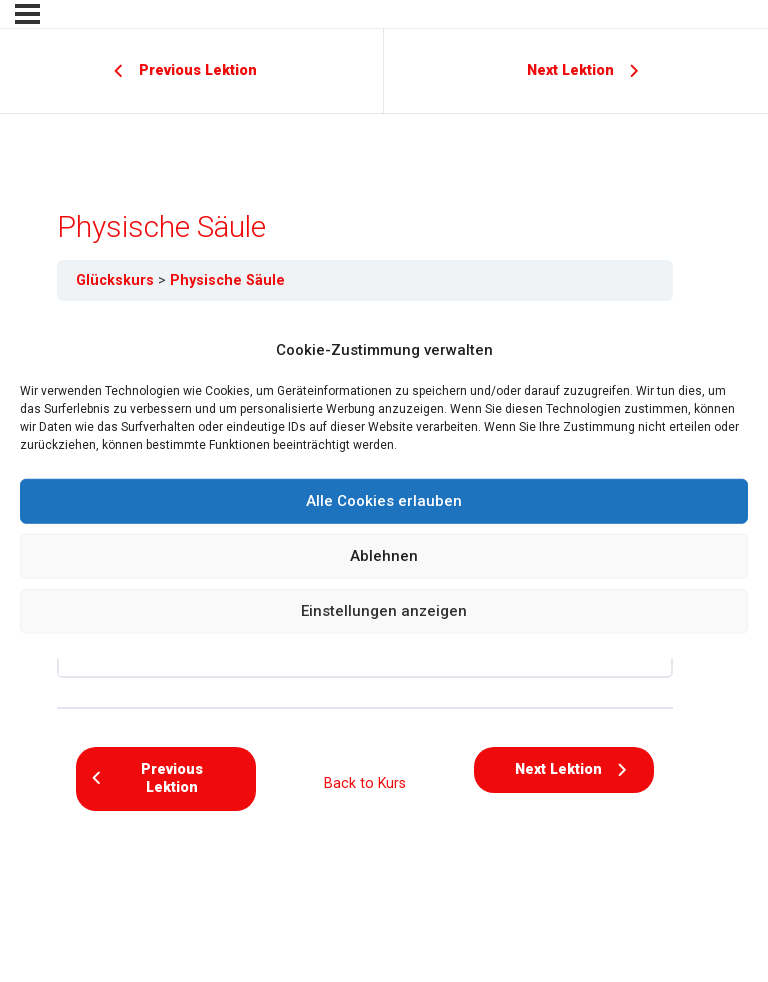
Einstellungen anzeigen (384, 611)
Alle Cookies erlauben (384, 501)
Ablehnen (384, 556)
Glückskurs (115, 280)
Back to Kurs (365, 783)
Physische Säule (227, 280)
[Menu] (27, 14)
